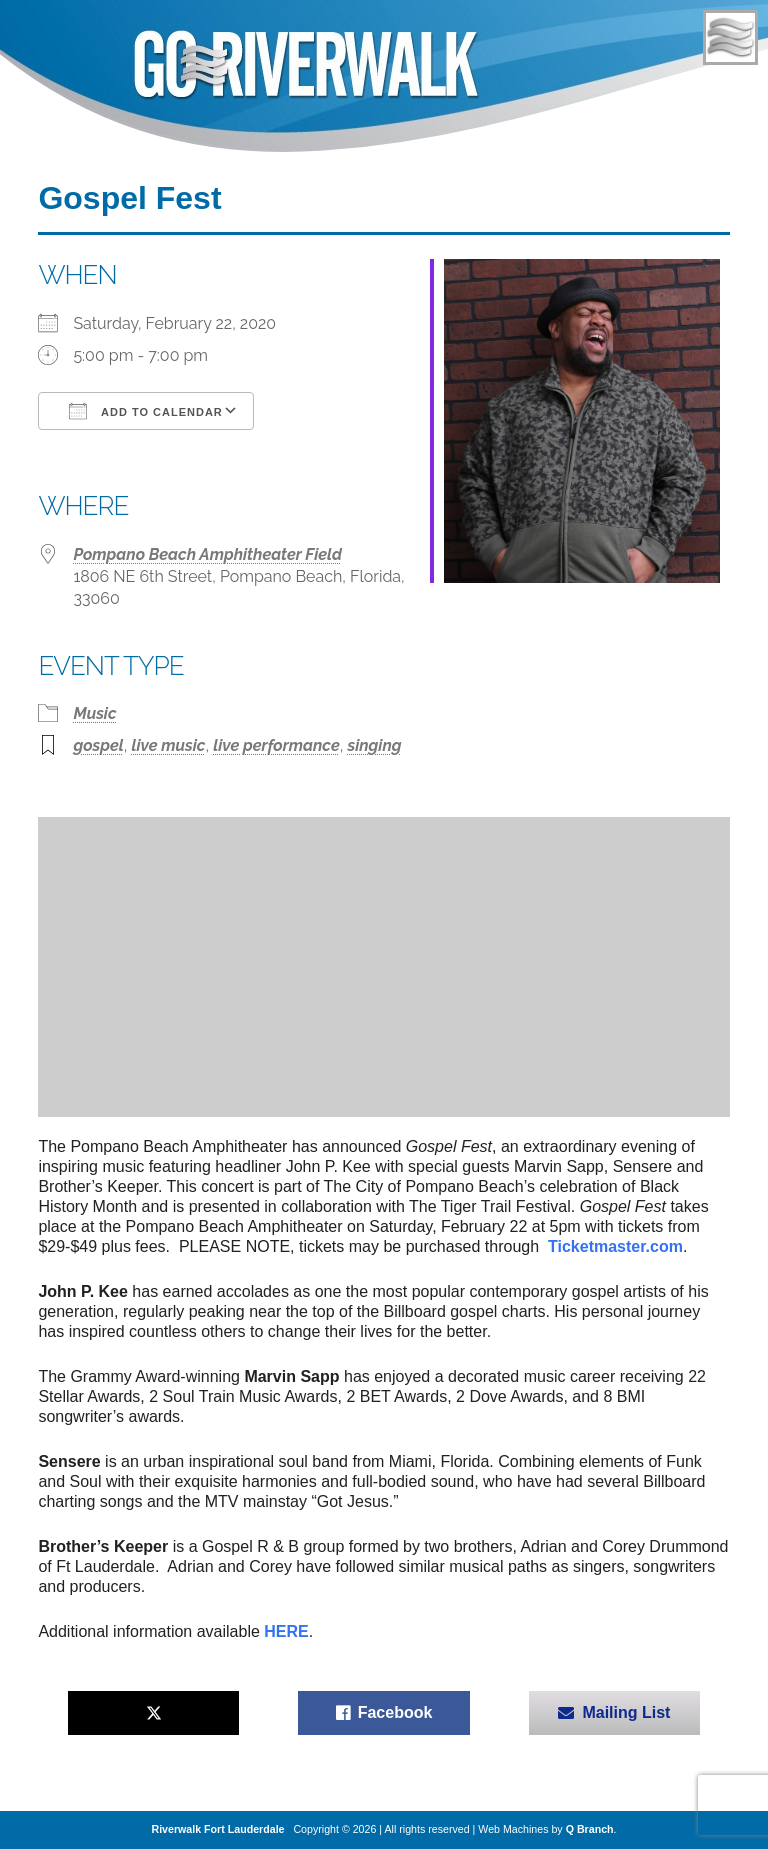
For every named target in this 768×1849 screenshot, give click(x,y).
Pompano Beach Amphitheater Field (207, 554)
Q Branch (590, 1829)
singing (375, 745)
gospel (98, 745)
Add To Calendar (145, 411)
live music (168, 745)
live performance (276, 745)
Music (94, 713)
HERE (286, 1631)
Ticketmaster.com (615, 1246)
